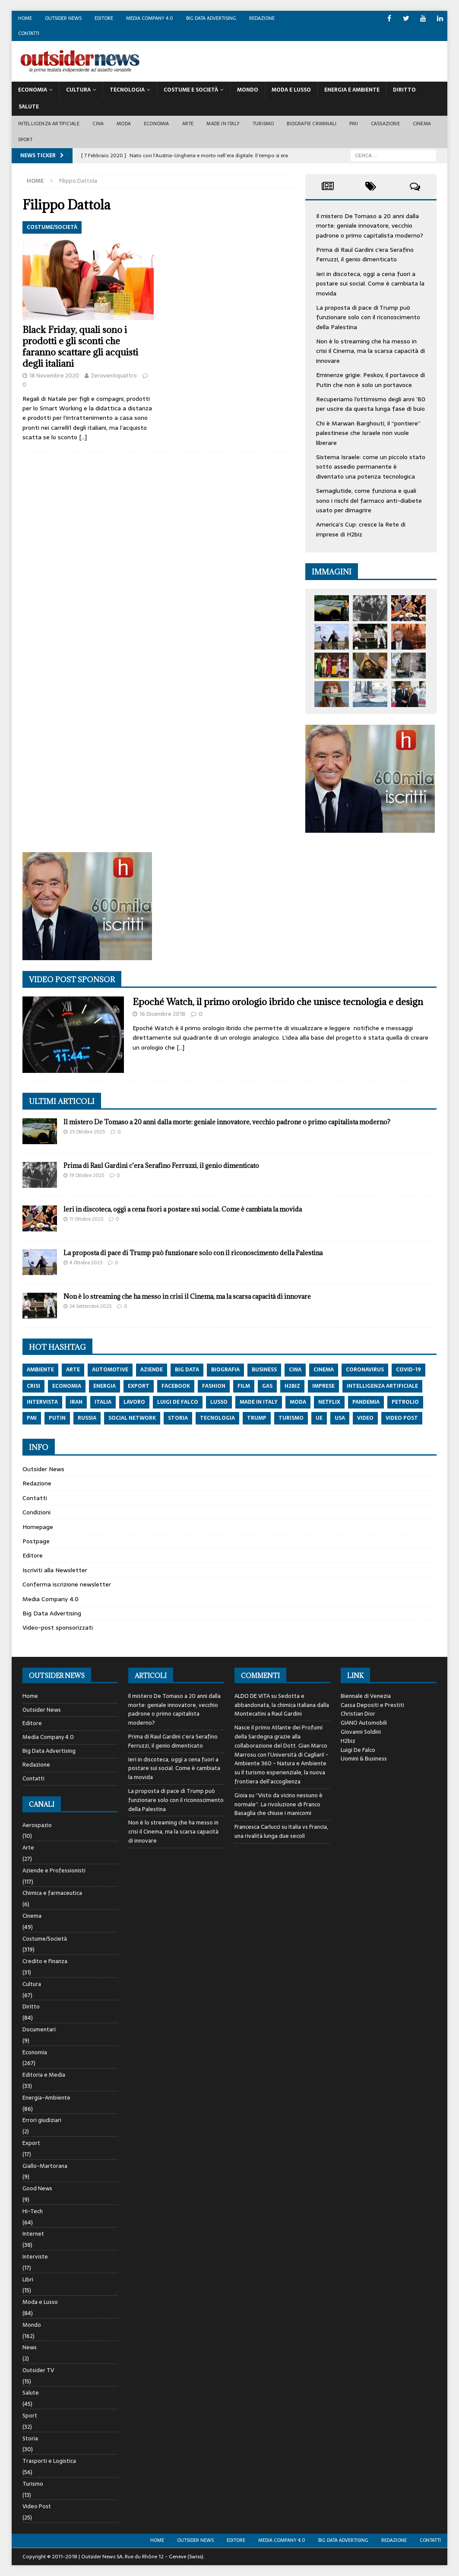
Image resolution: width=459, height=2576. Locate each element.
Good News (37, 2188)
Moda (124, 123)
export (138, 1386)
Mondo (247, 90)
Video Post (36, 2506)
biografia (225, 1369)
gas (267, 1386)
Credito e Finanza (44, 1961)
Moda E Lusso (291, 90)
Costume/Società (44, 1938)
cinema (323, 1369)
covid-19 (408, 1369)
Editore (104, 18)
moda (298, 1402)
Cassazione (385, 123)
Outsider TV (38, 2370)
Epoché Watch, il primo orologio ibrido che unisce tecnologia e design (278, 1002)
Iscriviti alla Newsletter (54, 1570)
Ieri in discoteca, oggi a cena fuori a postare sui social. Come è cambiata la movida (370, 283)
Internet (33, 2233)
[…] (83, 437)
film (243, 1386)
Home (25, 18)
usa (340, 1418)
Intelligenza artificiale (49, 123)
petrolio (405, 1402)
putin (57, 1418)
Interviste (35, 2256)
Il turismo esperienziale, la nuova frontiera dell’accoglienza (279, 1777)
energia (104, 1386)
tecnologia (217, 1418)
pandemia (366, 1402)
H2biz (348, 1740)
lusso (219, 1402)
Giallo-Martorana (44, 2165)
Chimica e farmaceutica (52, 1892)
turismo (291, 1418)
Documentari (39, 2029)
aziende (151, 1369)
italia (103, 1402)
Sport (25, 139)
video (365, 1418)
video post (402, 1418)
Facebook (175, 1386)
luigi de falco (177, 1402)
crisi (33, 1386)
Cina (98, 123)
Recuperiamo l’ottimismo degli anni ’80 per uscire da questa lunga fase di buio (370, 403)
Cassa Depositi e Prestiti (372, 1705)
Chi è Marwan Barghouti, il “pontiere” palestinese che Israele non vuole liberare (368, 433)
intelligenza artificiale (382, 1386)
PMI (353, 123)
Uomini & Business (364, 1758)
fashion (213, 1386)
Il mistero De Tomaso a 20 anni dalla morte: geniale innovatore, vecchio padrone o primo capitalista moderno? (369, 225)
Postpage (36, 1541)
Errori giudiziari (41, 2120)
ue (319, 1418)
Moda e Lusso (40, 2301)
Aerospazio (37, 1825)
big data (187, 1369)
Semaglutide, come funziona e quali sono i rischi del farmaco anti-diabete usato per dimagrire (369, 500)
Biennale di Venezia (366, 1695)
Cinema (422, 123)
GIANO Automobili (364, 1722)
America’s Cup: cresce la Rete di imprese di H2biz (360, 529)
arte (73, 1369)
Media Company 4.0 (149, 18)
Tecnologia (127, 90)
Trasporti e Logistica (49, 2460)
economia (66, 1386)
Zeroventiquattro (114, 375)
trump (256, 1418)
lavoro (134, 1402)
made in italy (259, 1402)
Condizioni (36, 1512)
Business (264, 1369)
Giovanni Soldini (361, 1731)
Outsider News (63, 18)
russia (87, 1418)
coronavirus (365, 1369)
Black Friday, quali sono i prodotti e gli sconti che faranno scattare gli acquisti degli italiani (80, 346)
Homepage (37, 1527)
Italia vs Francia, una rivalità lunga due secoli (281, 1831)
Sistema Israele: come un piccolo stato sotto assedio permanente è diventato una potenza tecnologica (370, 466)
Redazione (262, 18)
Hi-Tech (32, 2211)
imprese (323, 1386)
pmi (32, 1418)
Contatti (28, 33)
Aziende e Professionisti (53, 1870)
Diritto (404, 90)
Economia (32, 90)
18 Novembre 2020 (54, 375)
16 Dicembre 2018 (162, 1013)
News (29, 2347)
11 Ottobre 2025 (86, 1219)
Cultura (78, 90)
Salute (29, 106)
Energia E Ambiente (352, 90)
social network (132, 1418)
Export (31, 2143)
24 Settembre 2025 (90, 1306)
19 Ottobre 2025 (87, 1175)
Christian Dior (358, 1713)
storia (178, 1418)
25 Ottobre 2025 (87, 1132)
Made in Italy (223, 123)
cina (295, 1369)
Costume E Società (191, 90)
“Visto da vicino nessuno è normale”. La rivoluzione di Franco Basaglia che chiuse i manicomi (278, 1804)
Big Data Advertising (211, 18)
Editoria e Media (43, 2074)
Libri (27, 2279)
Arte (188, 123)
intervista (42, 1402)
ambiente (40, 1369)
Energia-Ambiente (46, 2097)
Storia (30, 2438)
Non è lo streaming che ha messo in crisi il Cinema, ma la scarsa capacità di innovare (370, 350)
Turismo (263, 123)
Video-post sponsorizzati (57, 1627)
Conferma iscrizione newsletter (66, 1584)
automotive (110, 1369)
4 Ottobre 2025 (86, 1262)
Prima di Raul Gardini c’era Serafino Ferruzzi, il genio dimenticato (365, 254)
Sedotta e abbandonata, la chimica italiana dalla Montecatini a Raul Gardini (281, 1705)
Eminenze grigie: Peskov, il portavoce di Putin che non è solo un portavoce (370, 379)
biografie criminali (311, 123)
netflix (329, 1402)
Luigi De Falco (358, 1749)
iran (76, 1402)
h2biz (292, 1386)
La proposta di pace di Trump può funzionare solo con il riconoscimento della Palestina (368, 317)
